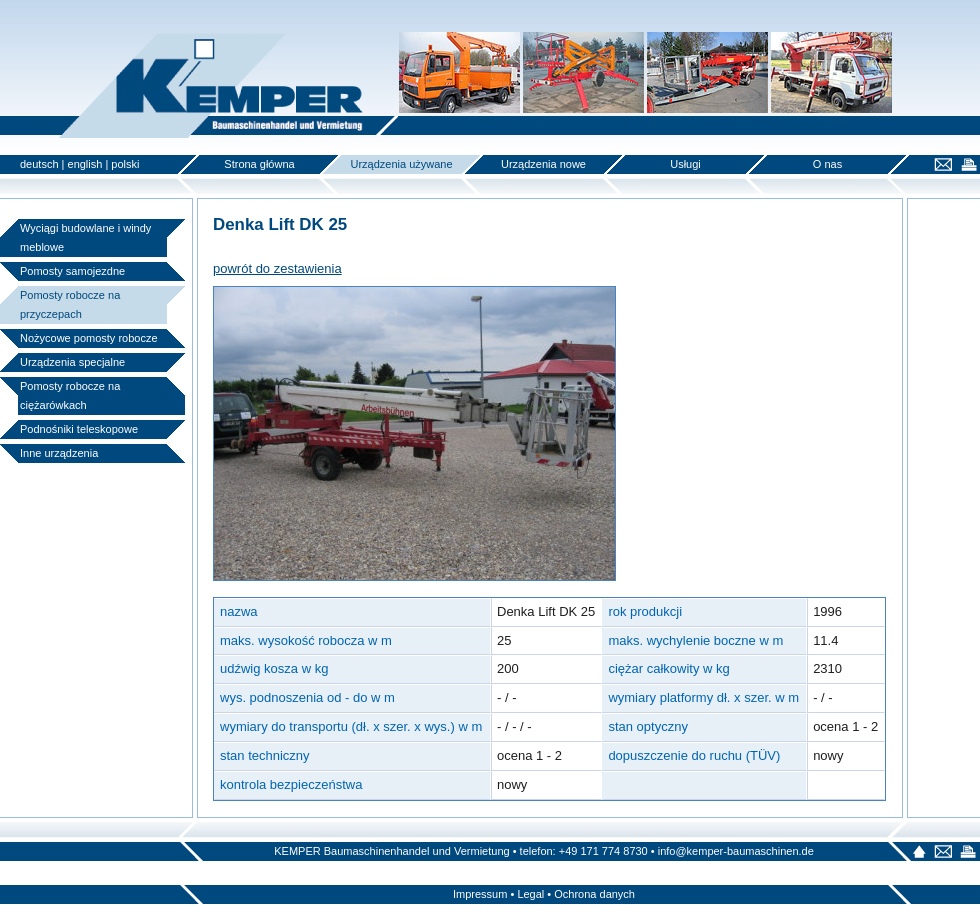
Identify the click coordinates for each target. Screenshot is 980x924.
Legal (530, 894)
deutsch (39, 164)
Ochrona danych (594, 894)
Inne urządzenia (59, 453)
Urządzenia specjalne (72, 362)
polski (125, 164)
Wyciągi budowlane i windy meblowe (85, 237)
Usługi (685, 164)
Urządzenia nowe (543, 164)
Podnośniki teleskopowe (79, 429)
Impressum (480, 894)
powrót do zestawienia (277, 268)
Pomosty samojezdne (72, 271)
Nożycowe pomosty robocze (89, 338)
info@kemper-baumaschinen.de (736, 851)
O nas (827, 164)
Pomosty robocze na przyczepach (70, 304)
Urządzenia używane (401, 164)
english (85, 164)
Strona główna (259, 164)
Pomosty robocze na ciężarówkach (70, 395)
